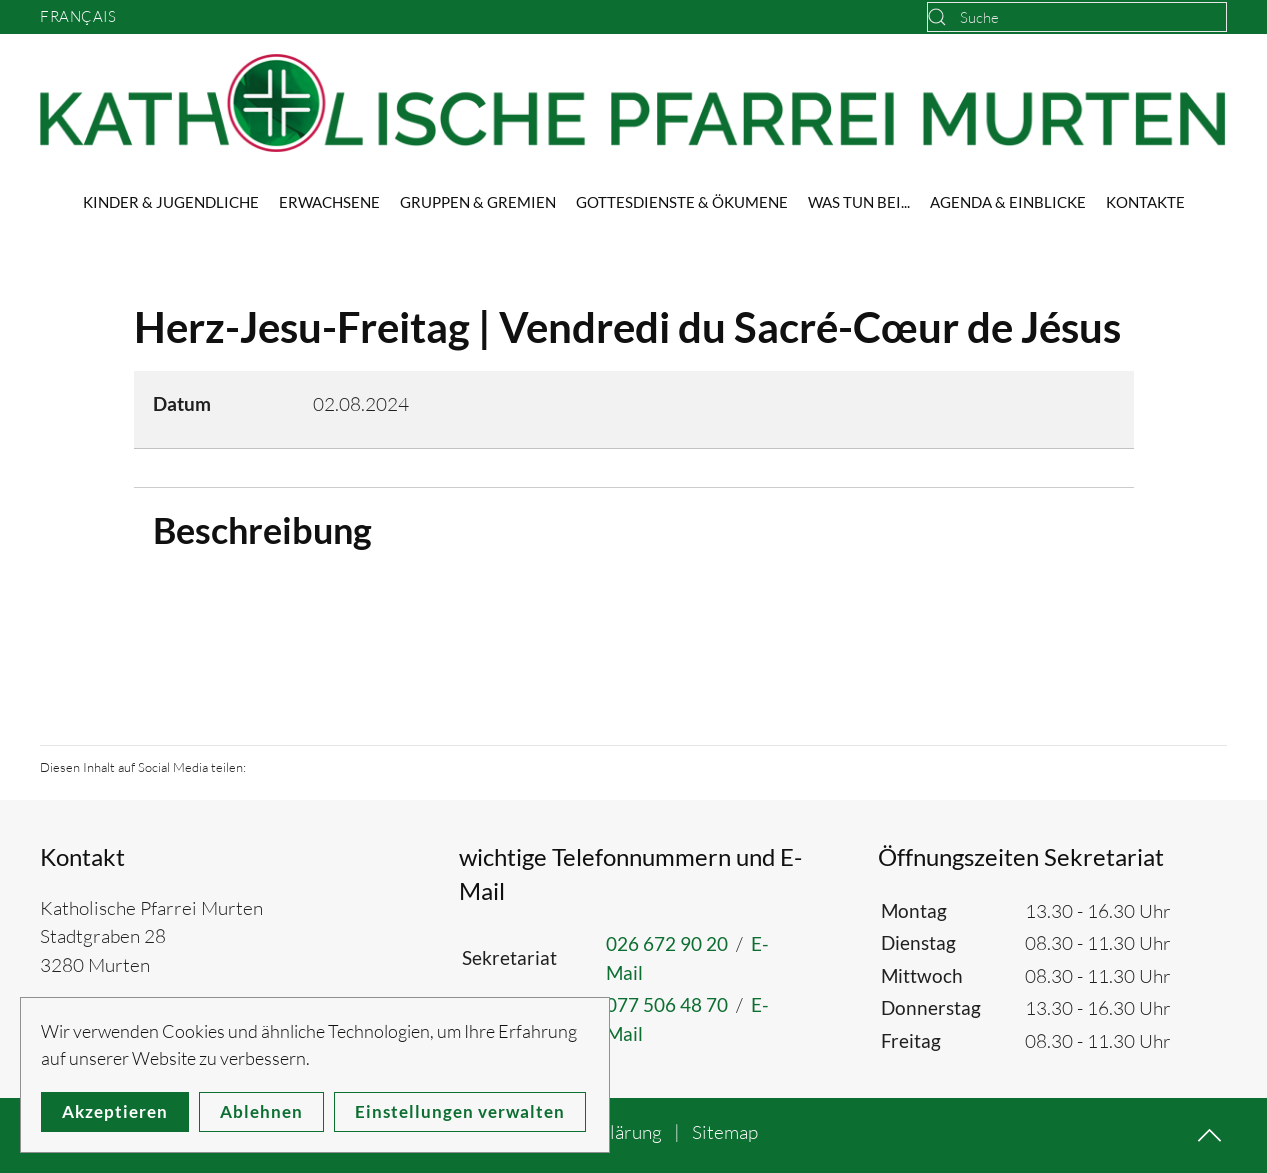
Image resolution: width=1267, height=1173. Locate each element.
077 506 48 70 (667, 1004)
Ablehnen (261, 1111)
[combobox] (1077, 17)
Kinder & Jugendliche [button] (171, 202)
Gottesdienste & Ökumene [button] (682, 202)
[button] (1209, 1135)
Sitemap (725, 1132)
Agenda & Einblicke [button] (1008, 202)
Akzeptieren (115, 1111)
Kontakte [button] (1145, 202)
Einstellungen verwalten (460, 1111)
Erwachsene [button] (329, 202)
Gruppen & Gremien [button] (478, 202)
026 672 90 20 (667, 943)
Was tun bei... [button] (859, 202)
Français (78, 16)
